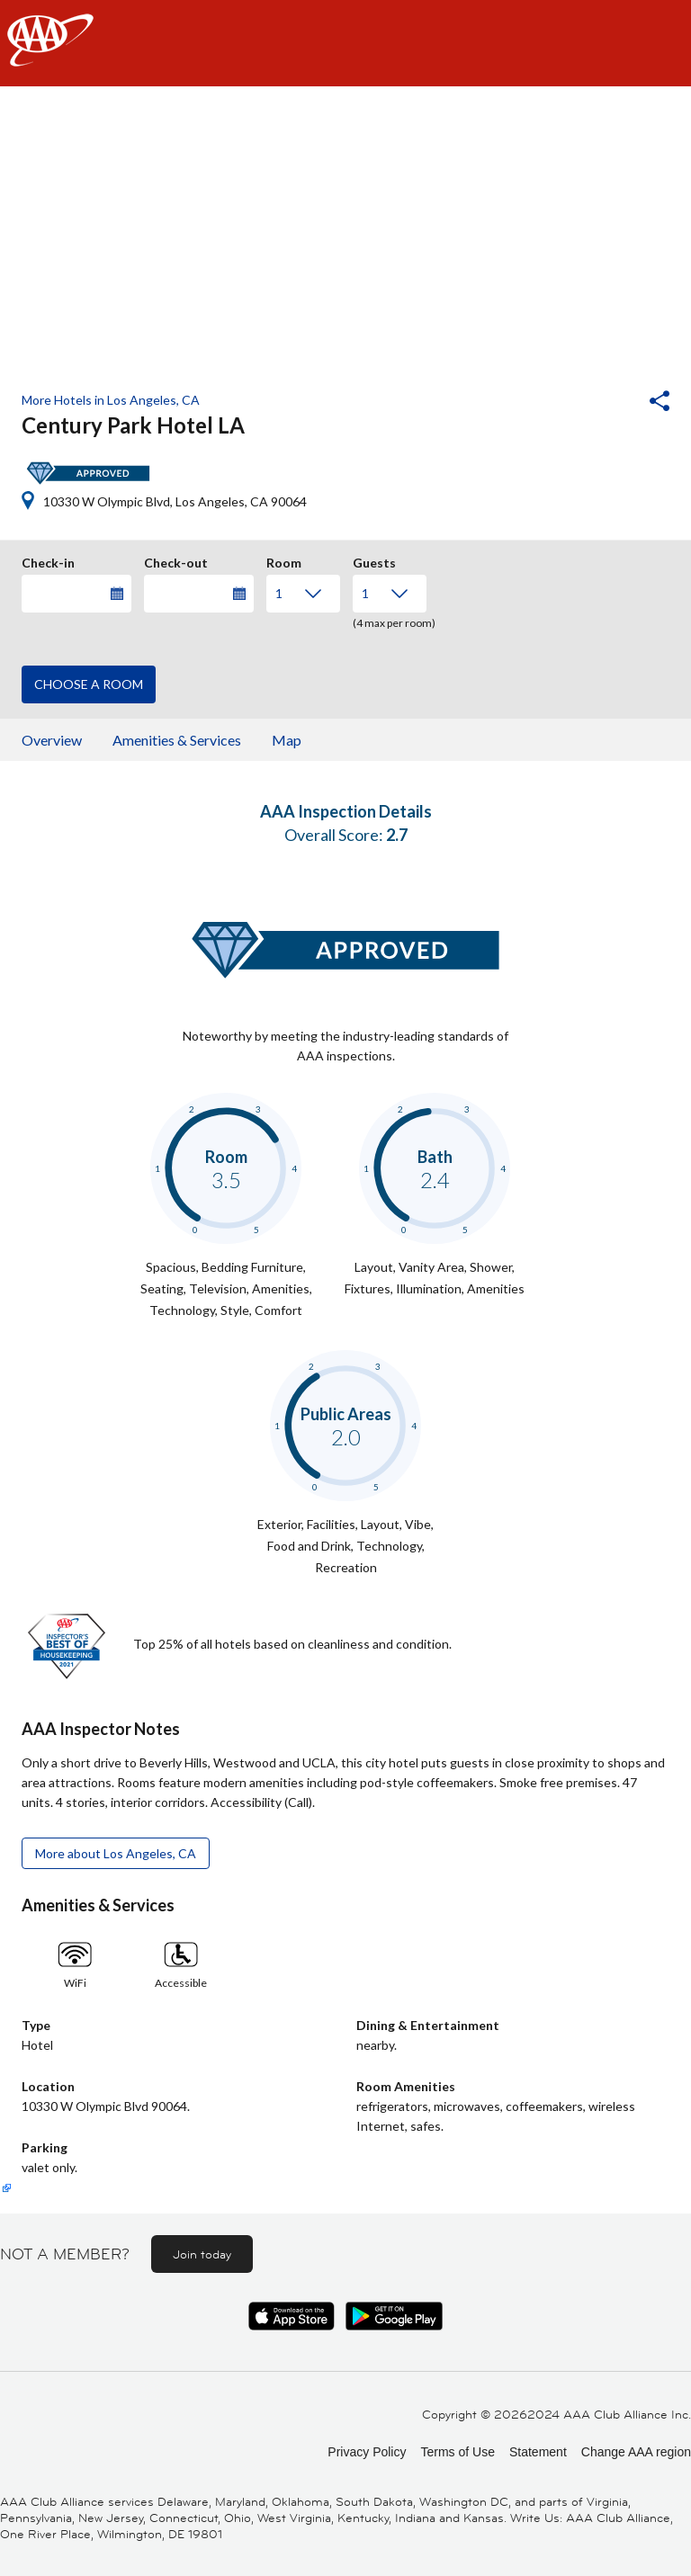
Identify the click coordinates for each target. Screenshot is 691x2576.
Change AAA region (636, 2452)
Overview (52, 739)
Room (283, 560)
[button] (610, 403)
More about (115, 1853)
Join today (202, 2254)
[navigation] (345, 43)
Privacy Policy (367, 2452)
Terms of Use (457, 2452)
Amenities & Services (176, 739)
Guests (374, 560)
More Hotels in (111, 399)
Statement (538, 2452)
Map (286, 739)
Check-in (48, 560)
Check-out (176, 560)
